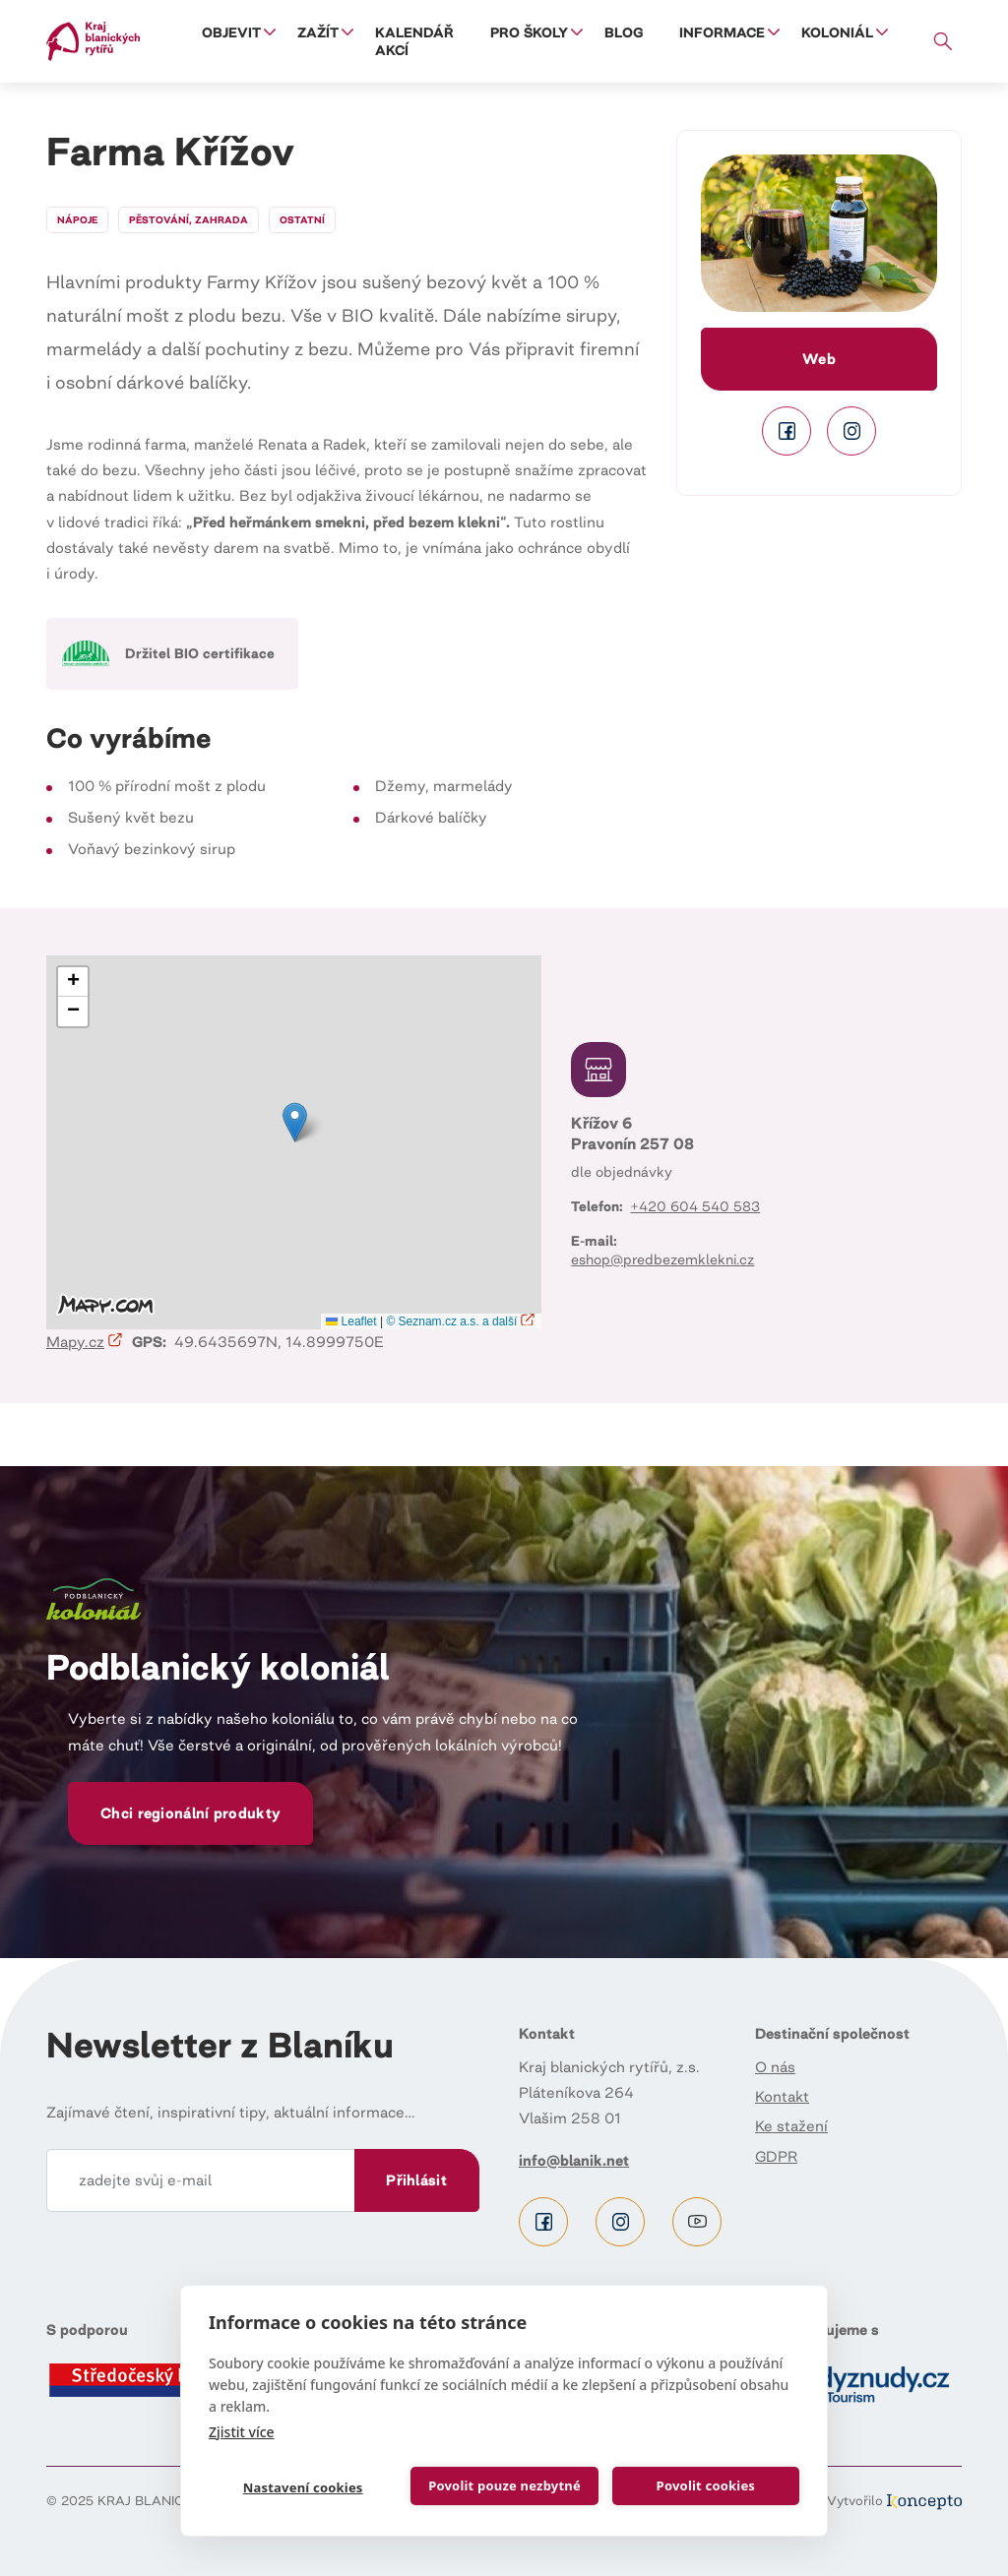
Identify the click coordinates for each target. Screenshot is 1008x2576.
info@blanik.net (574, 2160)
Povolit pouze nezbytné (504, 2485)
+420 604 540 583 (695, 1206)
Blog (623, 32)
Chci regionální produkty (190, 1813)
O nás (775, 2066)
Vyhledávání (943, 41)
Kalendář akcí (414, 41)
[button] (819, 233)
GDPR (776, 2156)
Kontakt (782, 2096)
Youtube (697, 2221)
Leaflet (351, 1321)
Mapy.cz (85, 1341)
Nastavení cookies (302, 2487)
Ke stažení (791, 2125)
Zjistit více (242, 2431)
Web (819, 358)
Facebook (786, 431)
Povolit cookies (705, 2485)
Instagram (851, 431)
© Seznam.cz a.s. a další (461, 1321)
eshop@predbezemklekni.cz (662, 1259)
